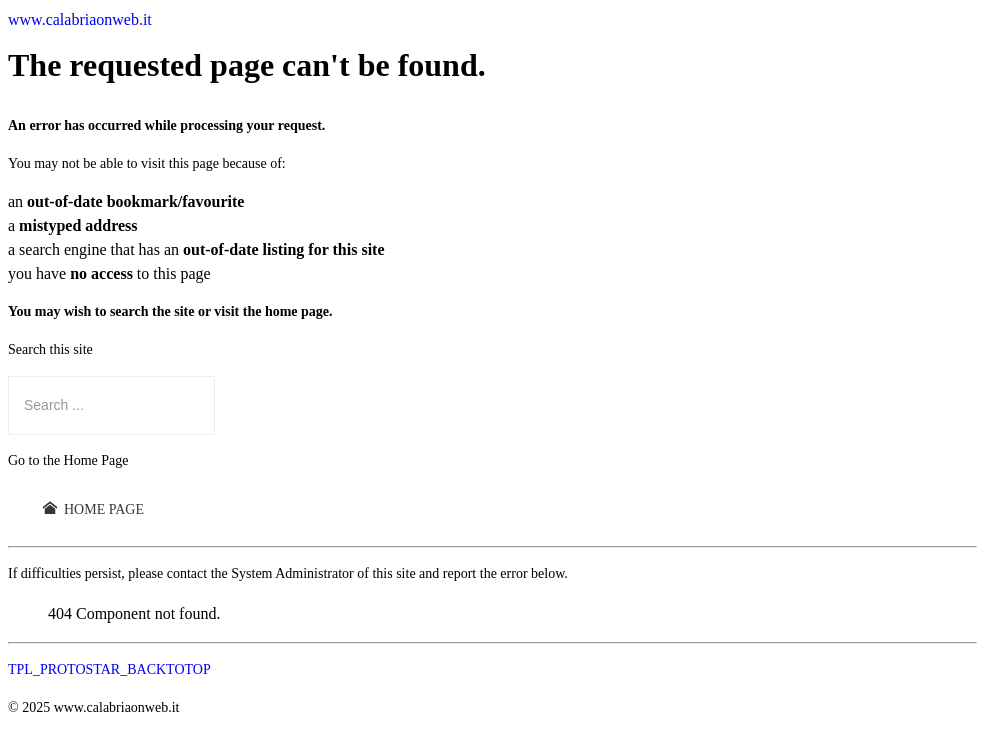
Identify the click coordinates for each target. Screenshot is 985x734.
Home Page (93, 509)
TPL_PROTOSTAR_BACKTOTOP (109, 669)
